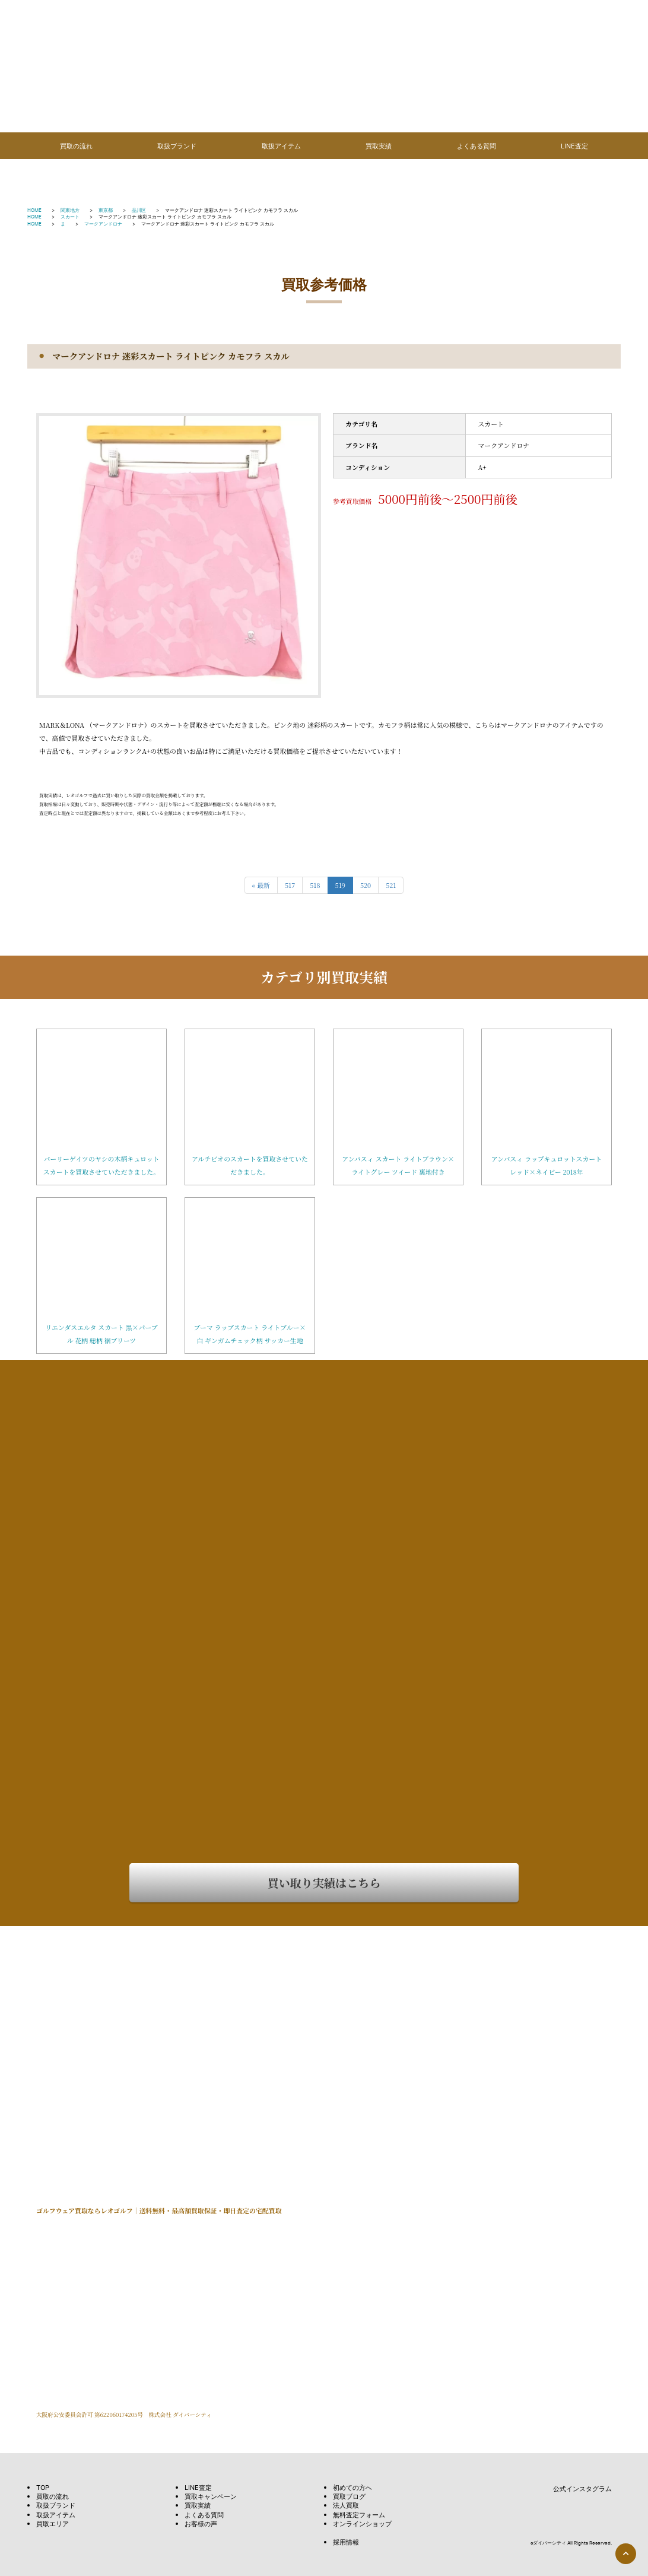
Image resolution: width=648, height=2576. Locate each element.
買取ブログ (349, 2496)
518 (315, 885)
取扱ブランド (176, 145)
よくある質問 (476, 145)
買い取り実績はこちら (324, 1882)
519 (340, 885)
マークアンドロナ (103, 223)
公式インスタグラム (573, 2489)
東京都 (106, 210)
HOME (34, 210)
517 (290, 885)
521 (391, 885)
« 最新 (261, 885)
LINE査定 (574, 145)
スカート (70, 216)
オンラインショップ (362, 2523)
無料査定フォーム (359, 2514)
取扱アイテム (281, 145)
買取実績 (379, 145)
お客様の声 (201, 2523)
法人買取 (346, 2505)
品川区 (139, 210)
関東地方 (70, 210)
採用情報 (346, 2541)
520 (365, 885)
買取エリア (52, 2523)
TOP (42, 2487)
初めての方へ (352, 2487)
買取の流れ (76, 145)
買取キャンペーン (211, 2496)
